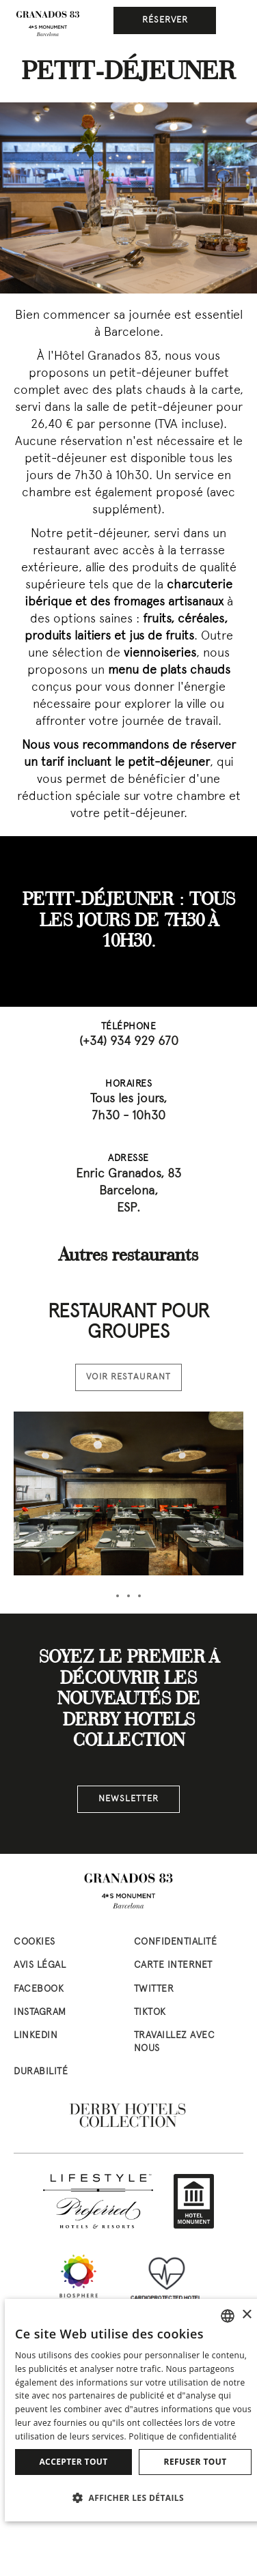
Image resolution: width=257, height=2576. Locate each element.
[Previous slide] (15, 264)
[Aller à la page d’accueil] (48, 24)
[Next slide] (241, 264)
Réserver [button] (165, 20)
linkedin (35, 2035)
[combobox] (227, 2316)
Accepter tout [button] (73, 2461)
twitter (154, 1989)
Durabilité (41, 2071)
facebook (39, 1989)
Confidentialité (175, 1942)
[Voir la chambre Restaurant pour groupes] (128, 1493)
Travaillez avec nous (174, 2042)
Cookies (34, 1942)
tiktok (150, 2012)
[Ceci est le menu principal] (236, 20)
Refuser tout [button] (195, 2461)
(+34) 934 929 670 (128, 1042)
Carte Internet (173, 1965)
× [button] (246, 2315)
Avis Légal (40, 1965)
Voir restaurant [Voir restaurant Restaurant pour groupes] (128, 1377)
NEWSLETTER (128, 1799)
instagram (40, 2012)
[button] (133, 2497)
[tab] (117, 1595)
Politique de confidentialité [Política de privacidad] (182, 2436)
